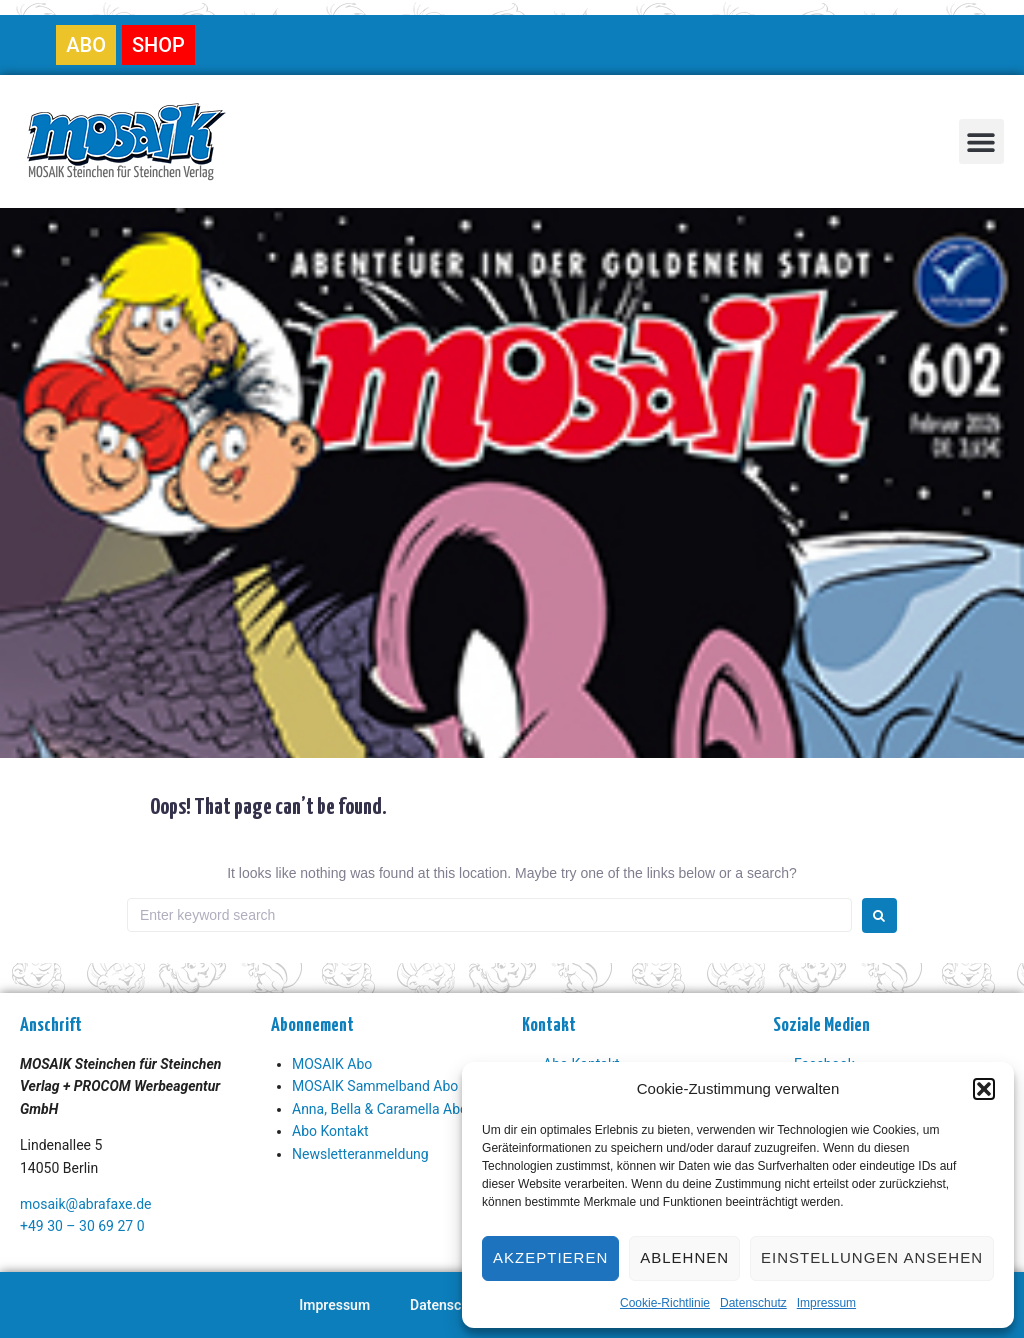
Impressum (826, 1303)
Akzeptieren (550, 1257)
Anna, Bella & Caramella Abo (380, 1109)
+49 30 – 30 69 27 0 (82, 1226)
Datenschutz (753, 1303)
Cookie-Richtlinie (665, 1303)
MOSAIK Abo (332, 1064)
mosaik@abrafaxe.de (85, 1204)
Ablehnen (684, 1257)
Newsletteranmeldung (360, 1154)
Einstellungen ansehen (872, 1257)
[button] (984, 1089)
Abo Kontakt (330, 1131)
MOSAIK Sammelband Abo (375, 1086)
